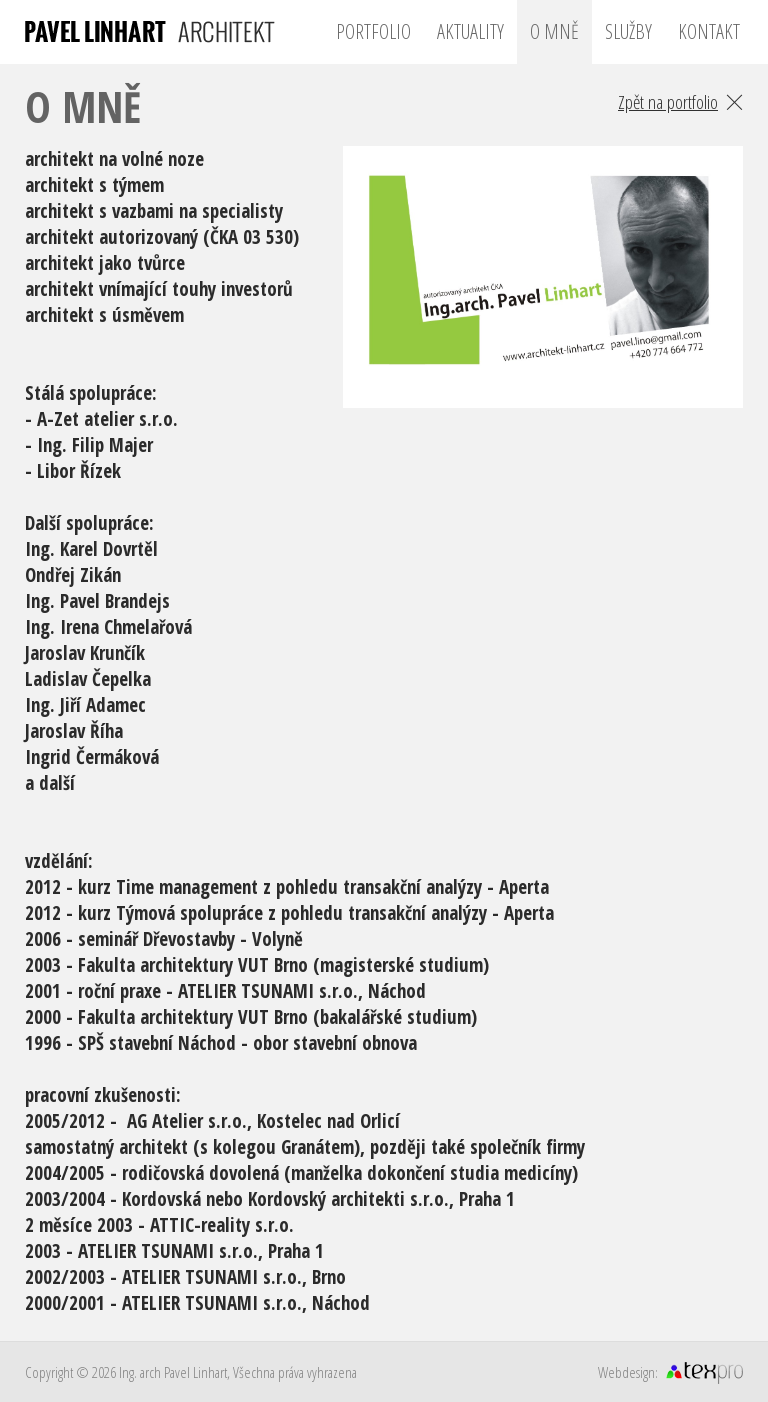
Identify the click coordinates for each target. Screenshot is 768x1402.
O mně (554, 31)
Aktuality (470, 31)
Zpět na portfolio (668, 102)
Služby (628, 31)
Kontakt (709, 31)
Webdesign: (628, 1372)
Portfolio (373, 31)
